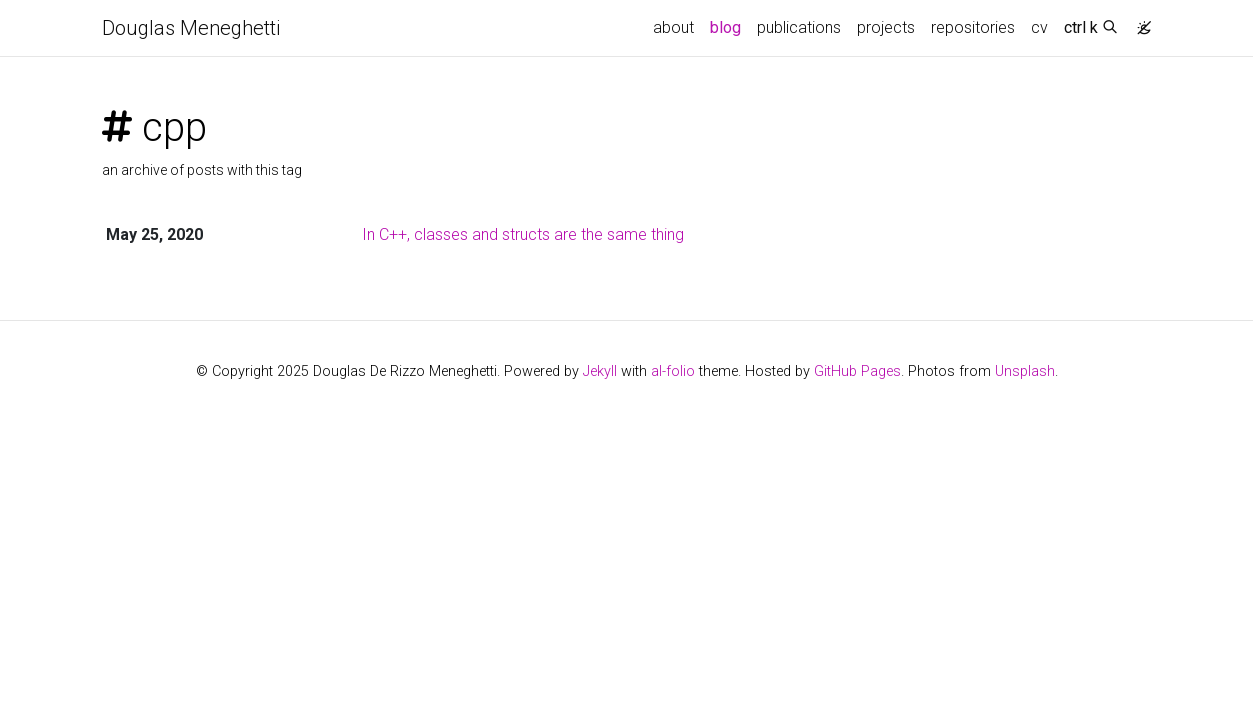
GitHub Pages (857, 371)
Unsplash (1025, 371)
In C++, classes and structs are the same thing (523, 234)
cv (1039, 27)
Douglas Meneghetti (191, 28)
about (673, 27)
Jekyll (600, 371)
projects (886, 27)
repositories (973, 27)
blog (725, 27)
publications (799, 27)
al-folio (673, 371)
